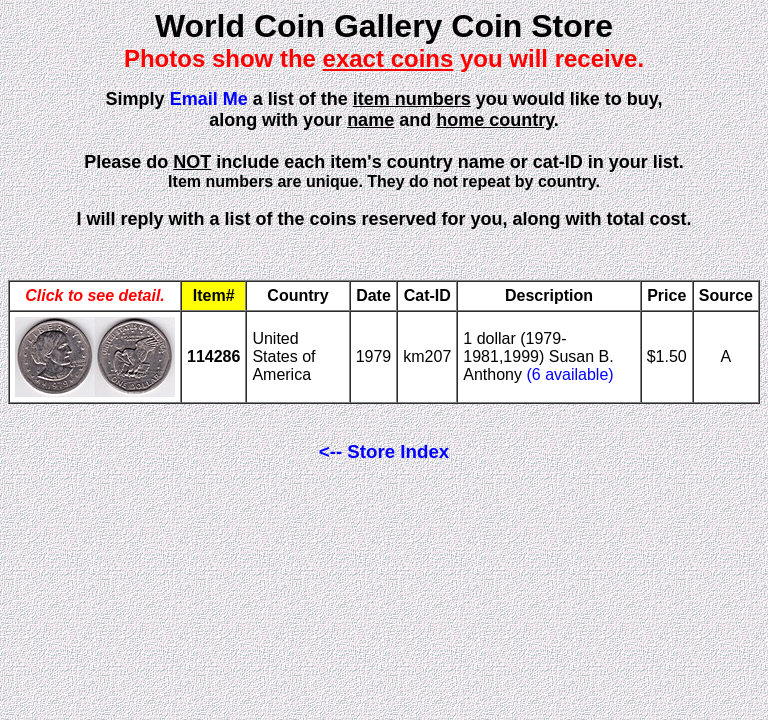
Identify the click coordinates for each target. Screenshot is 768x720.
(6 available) (569, 374)
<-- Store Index (384, 451)
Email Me (209, 99)
